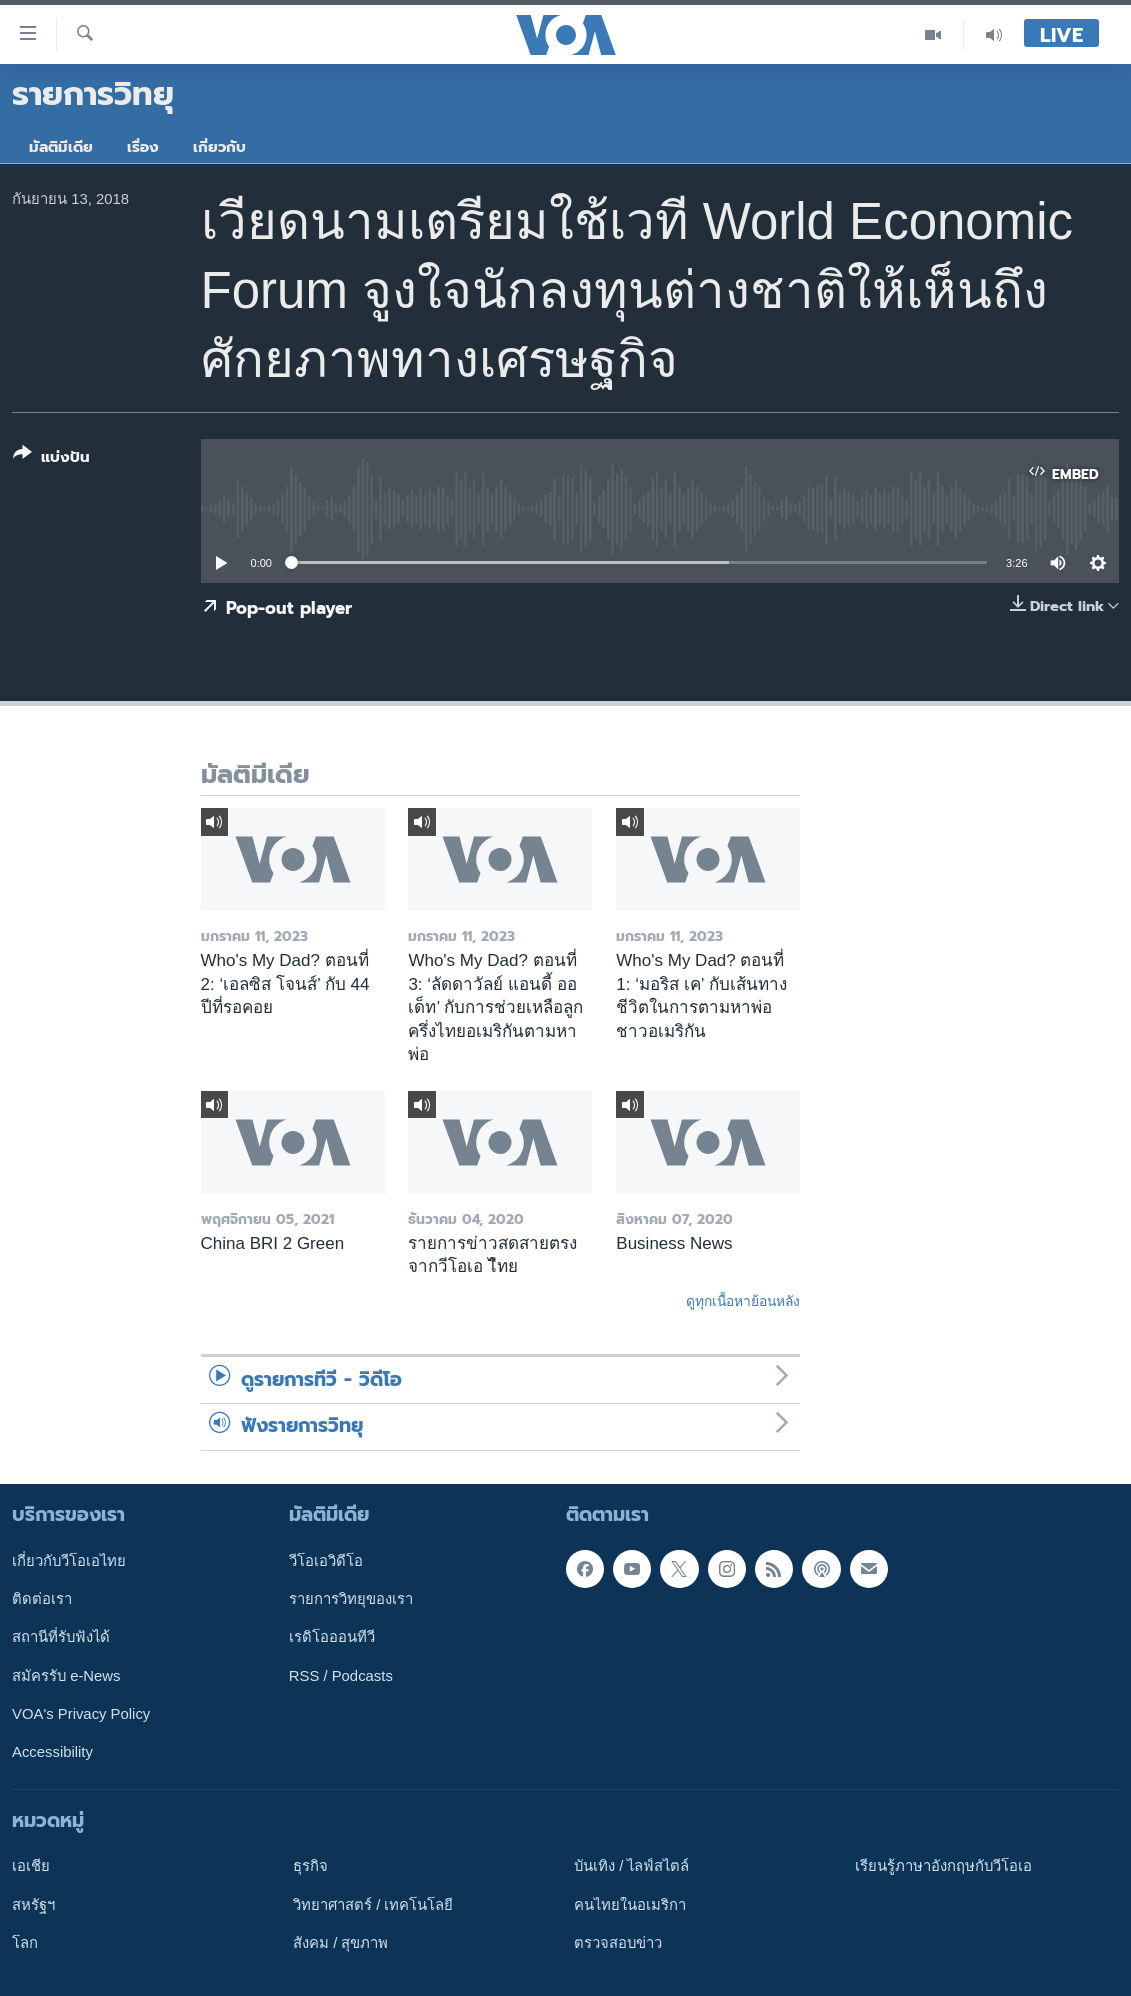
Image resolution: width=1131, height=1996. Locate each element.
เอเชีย (31, 1866)
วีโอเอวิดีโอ (326, 1560)
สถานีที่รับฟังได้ (61, 1637)
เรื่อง (143, 147)
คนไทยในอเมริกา (630, 1904)
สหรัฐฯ (33, 1904)
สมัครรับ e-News (66, 1675)
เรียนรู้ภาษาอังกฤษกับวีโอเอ (943, 1866)
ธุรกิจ (310, 1866)
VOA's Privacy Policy (81, 1713)
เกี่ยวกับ (219, 147)
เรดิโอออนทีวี (332, 1637)
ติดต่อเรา (42, 1599)
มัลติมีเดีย (61, 147)
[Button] (51, 459)
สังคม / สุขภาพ (340, 1942)
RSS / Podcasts (341, 1675)
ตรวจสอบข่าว (618, 1942)
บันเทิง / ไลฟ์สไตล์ (631, 1866)
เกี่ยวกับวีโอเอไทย (69, 1560)
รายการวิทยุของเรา (351, 1599)
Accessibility (52, 1752)
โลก (25, 1942)
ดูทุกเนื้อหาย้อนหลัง (743, 1301)
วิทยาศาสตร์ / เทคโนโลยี (373, 1904)
